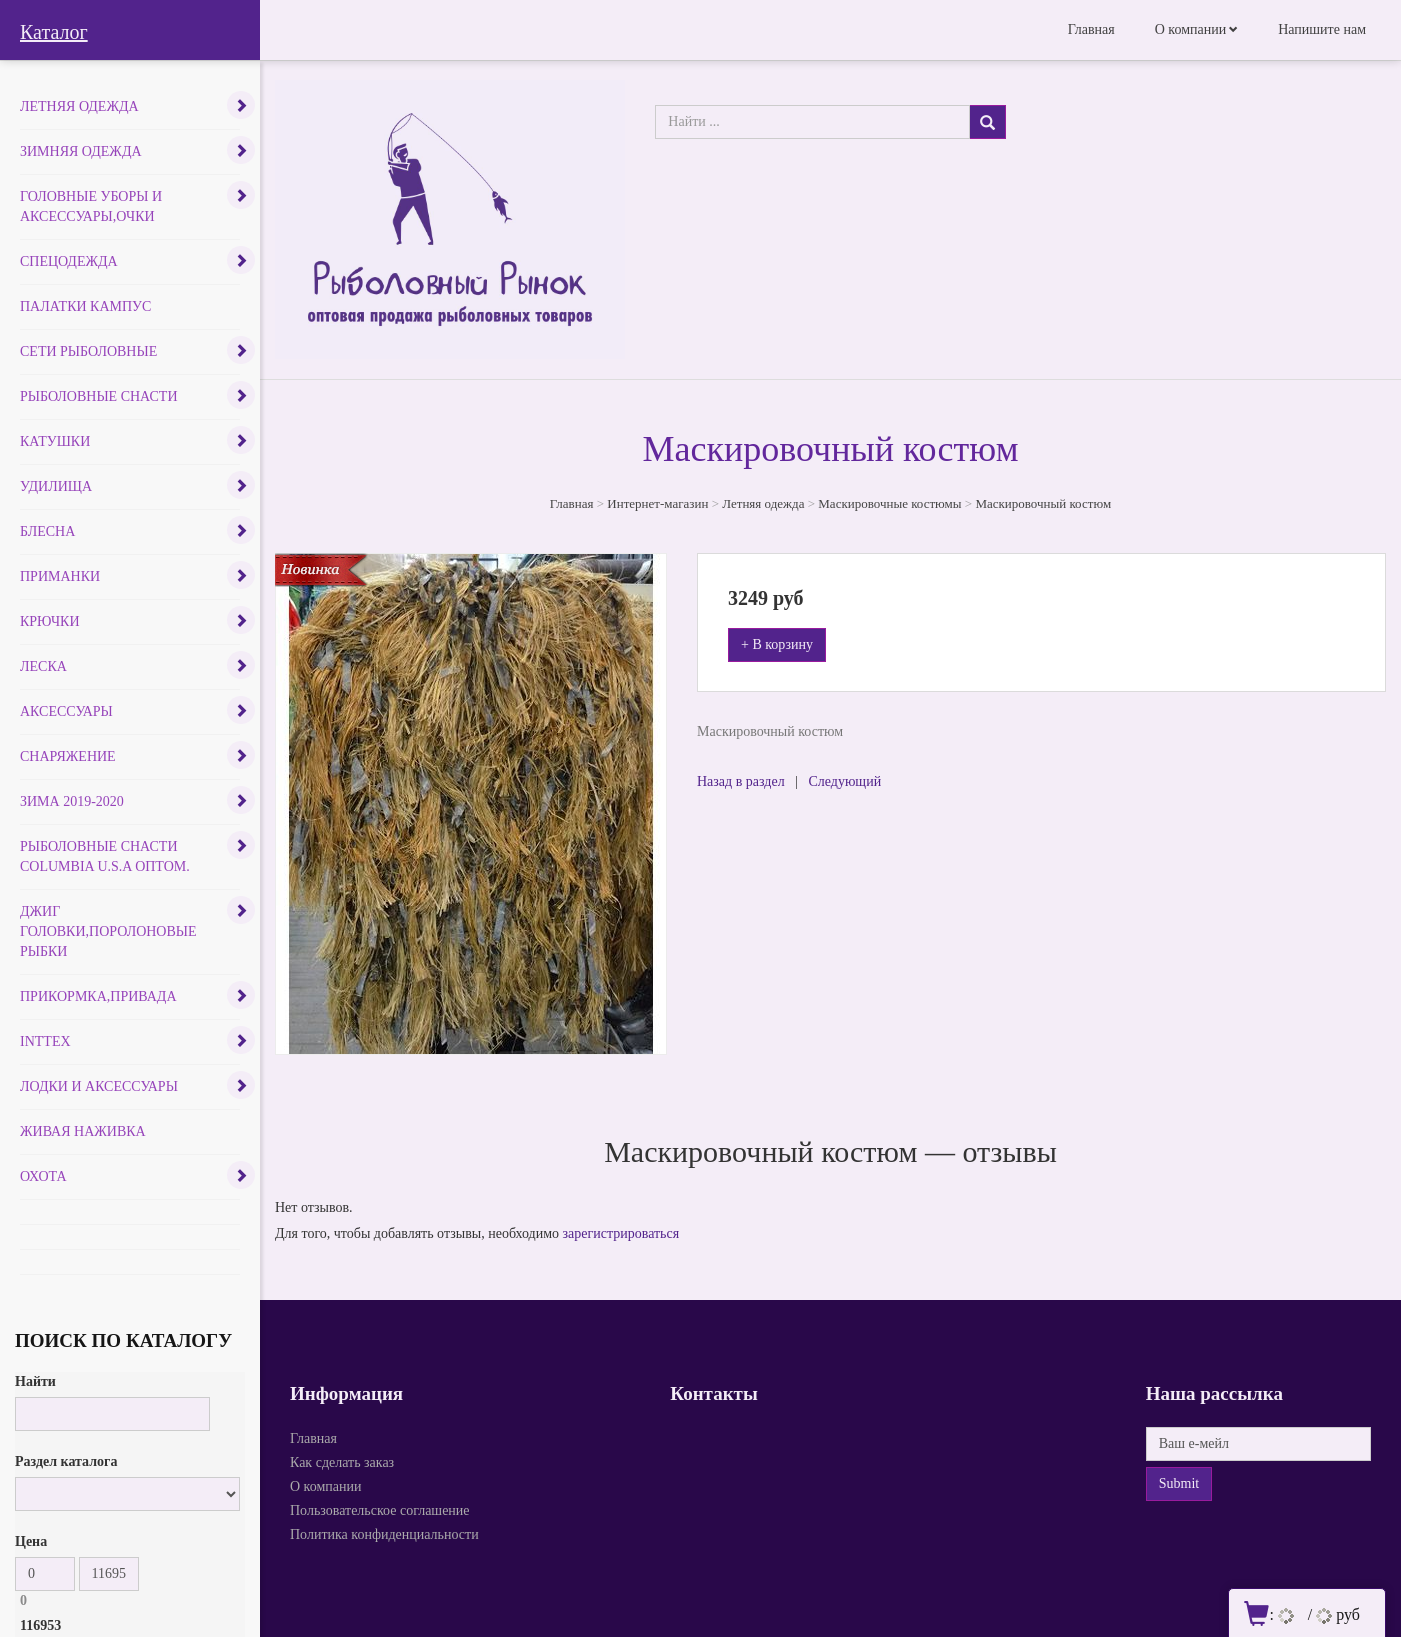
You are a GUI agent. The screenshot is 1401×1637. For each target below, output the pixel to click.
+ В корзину (777, 644)
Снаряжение (68, 756)
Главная (1091, 29)
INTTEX (45, 1041)
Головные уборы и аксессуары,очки (91, 206)
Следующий (844, 781)
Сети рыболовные (88, 351)
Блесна (47, 531)
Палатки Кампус (85, 306)
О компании (1190, 29)
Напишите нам (1322, 29)
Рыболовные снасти (99, 396)
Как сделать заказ (342, 1462)
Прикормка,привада (98, 996)
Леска (43, 666)
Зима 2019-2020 (72, 801)
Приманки (60, 576)
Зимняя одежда (81, 151)
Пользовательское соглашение (380, 1510)
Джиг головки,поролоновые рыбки (108, 931)
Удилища (56, 486)
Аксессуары (66, 711)
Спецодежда (69, 261)
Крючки (50, 621)
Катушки (55, 441)
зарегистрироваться (621, 1233)
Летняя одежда (79, 106)
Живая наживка (83, 1131)
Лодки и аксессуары (99, 1086)
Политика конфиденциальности (384, 1534)
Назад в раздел (741, 781)
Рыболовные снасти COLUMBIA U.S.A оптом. (105, 856)
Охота (43, 1176)
